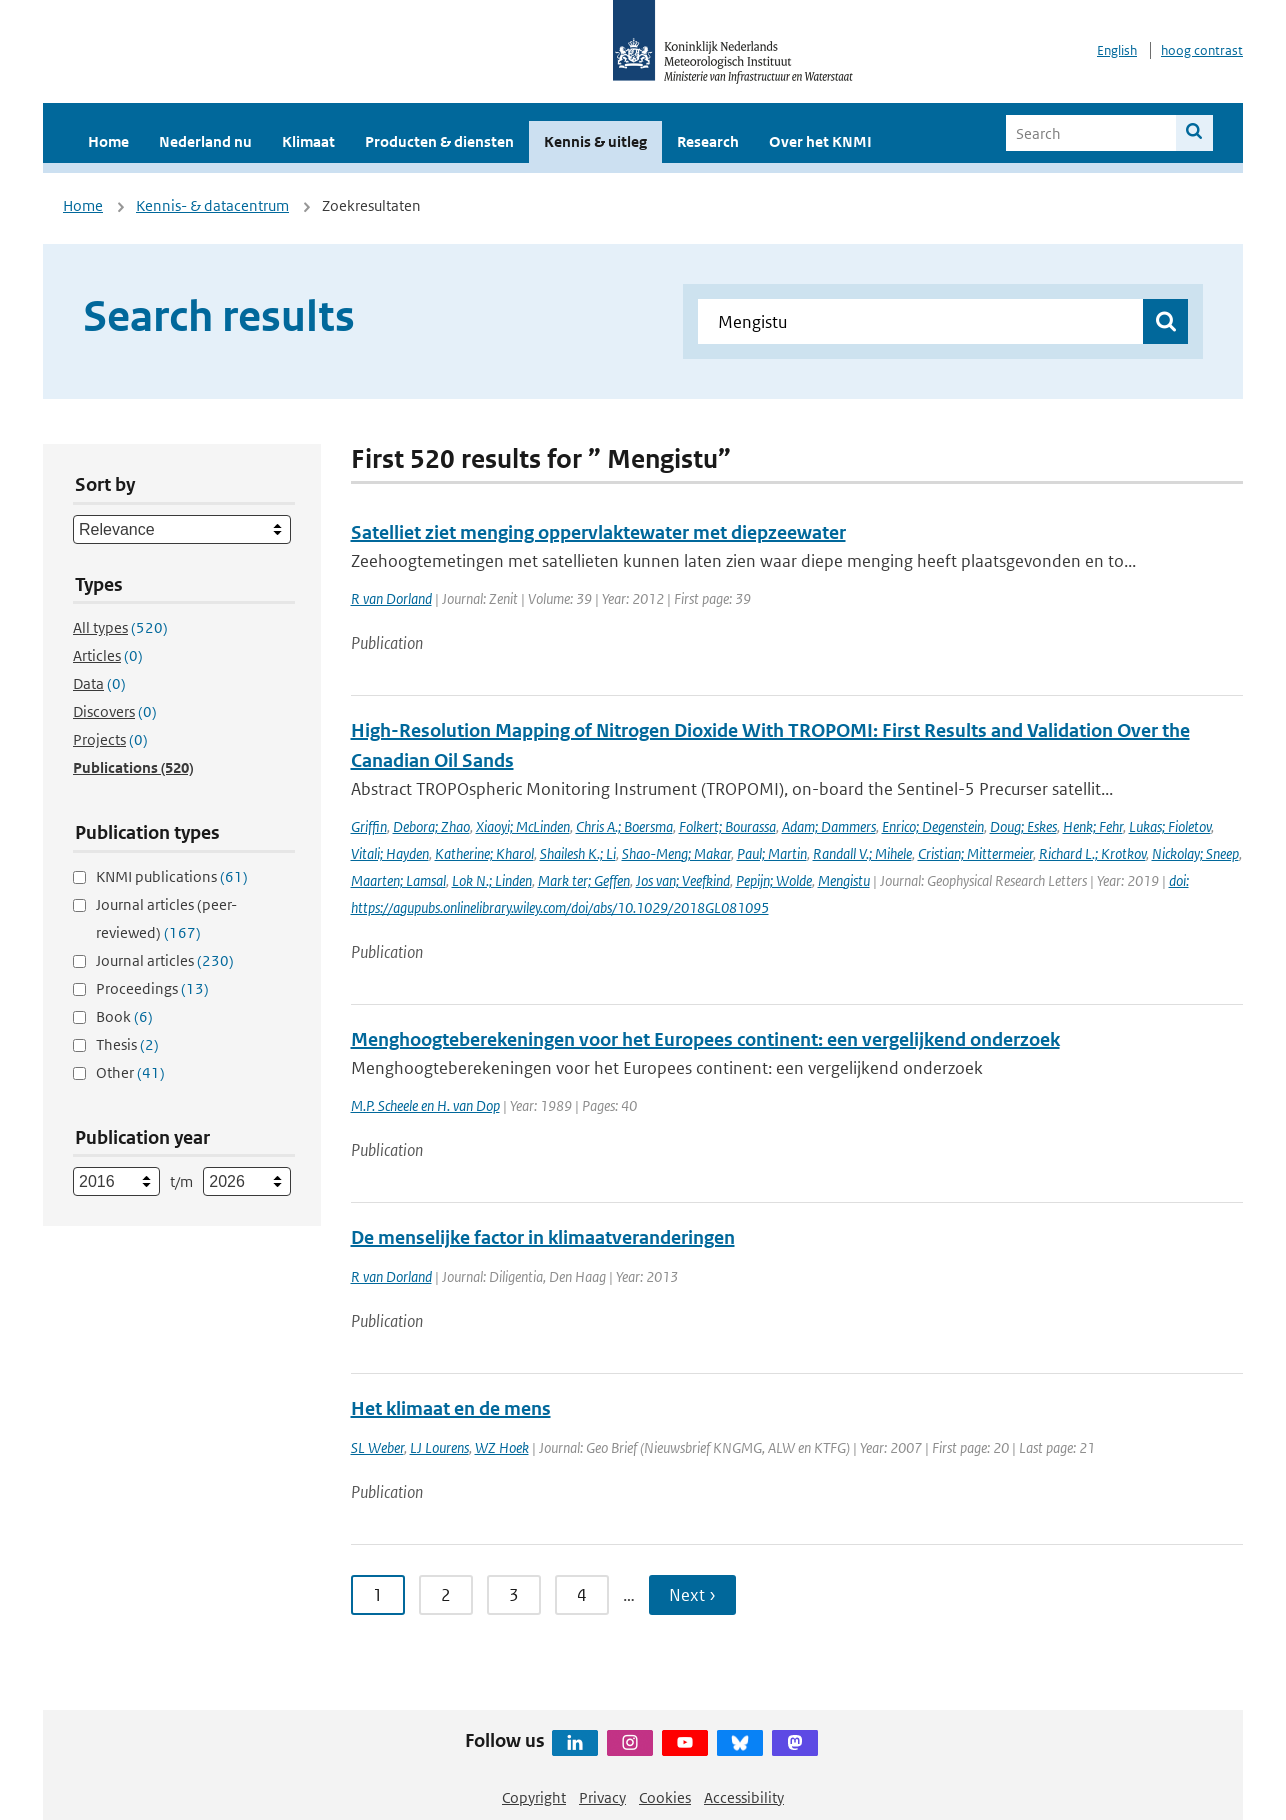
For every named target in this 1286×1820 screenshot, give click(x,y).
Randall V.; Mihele (862, 853)
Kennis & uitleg (595, 141)
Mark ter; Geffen (584, 880)
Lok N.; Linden (492, 880)
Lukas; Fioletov (1170, 826)
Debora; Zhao (431, 826)
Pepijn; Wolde (774, 880)
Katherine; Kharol (484, 853)
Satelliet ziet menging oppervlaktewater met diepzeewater (598, 532)
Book (124, 1016)
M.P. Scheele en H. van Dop (425, 1105)
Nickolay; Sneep (1195, 853)
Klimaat (308, 141)
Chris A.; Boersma (624, 826)
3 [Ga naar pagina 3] (514, 1595)
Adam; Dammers (829, 826)
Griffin (369, 826)
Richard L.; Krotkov (1092, 853)
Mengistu (844, 880)
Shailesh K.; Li (578, 853)
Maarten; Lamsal (398, 880)
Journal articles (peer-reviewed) (166, 918)
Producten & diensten (439, 141)
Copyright (534, 1797)
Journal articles (165, 960)
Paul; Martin (772, 853)
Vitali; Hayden (390, 853)
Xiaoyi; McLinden (523, 826)
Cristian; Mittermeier (975, 853)
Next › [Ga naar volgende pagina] (692, 1595)
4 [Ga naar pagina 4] (582, 1595)
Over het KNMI (820, 141)
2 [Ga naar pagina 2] (446, 1595)
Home (108, 141)
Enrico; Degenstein (933, 826)
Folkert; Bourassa (727, 826)
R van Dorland (391, 598)
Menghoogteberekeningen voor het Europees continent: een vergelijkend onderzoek (705, 1039)
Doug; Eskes (1023, 826)
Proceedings (152, 988)
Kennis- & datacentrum (212, 205)
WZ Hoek (502, 1447)
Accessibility (744, 1797)
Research (708, 141)
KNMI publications (172, 876)
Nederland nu (205, 141)
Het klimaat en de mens (451, 1408)
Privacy (602, 1797)
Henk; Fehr (1093, 826)
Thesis (127, 1044)
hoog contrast (1202, 50)
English (1117, 50)
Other (130, 1072)
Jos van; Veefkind (683, 880)
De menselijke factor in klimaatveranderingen (543, 1237)
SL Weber (377, 1447)
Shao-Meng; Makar (676, 853)
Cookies (665, 1797)
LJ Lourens (439, 1447)
